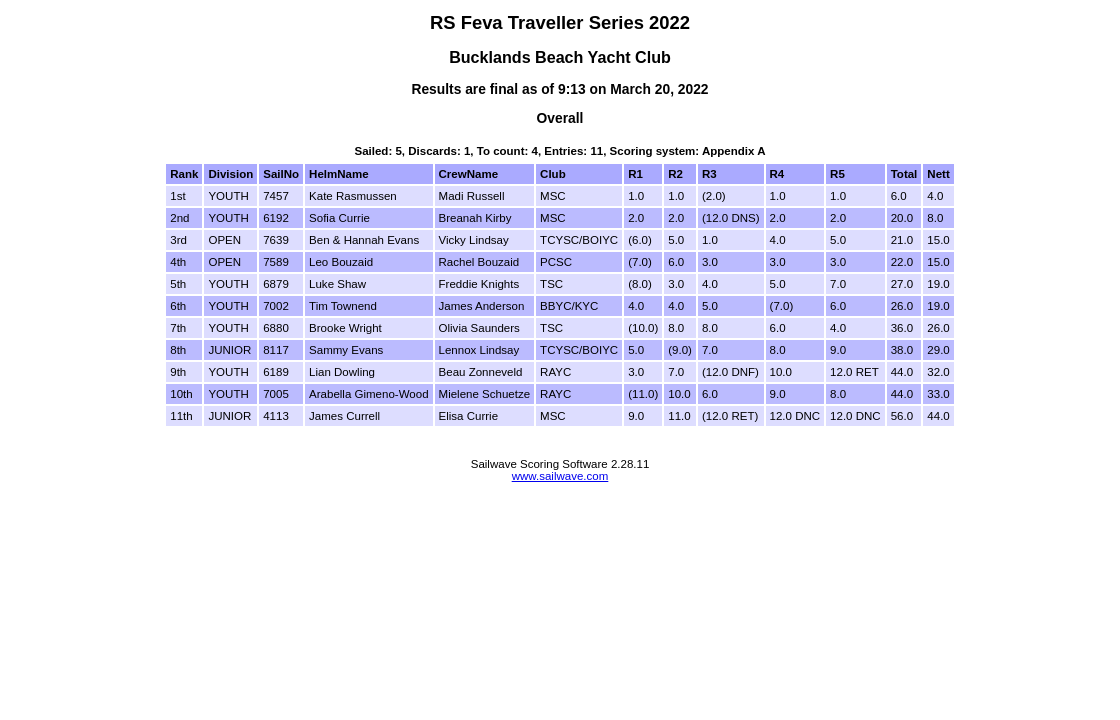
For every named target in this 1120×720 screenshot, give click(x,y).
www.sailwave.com (560, 476)
